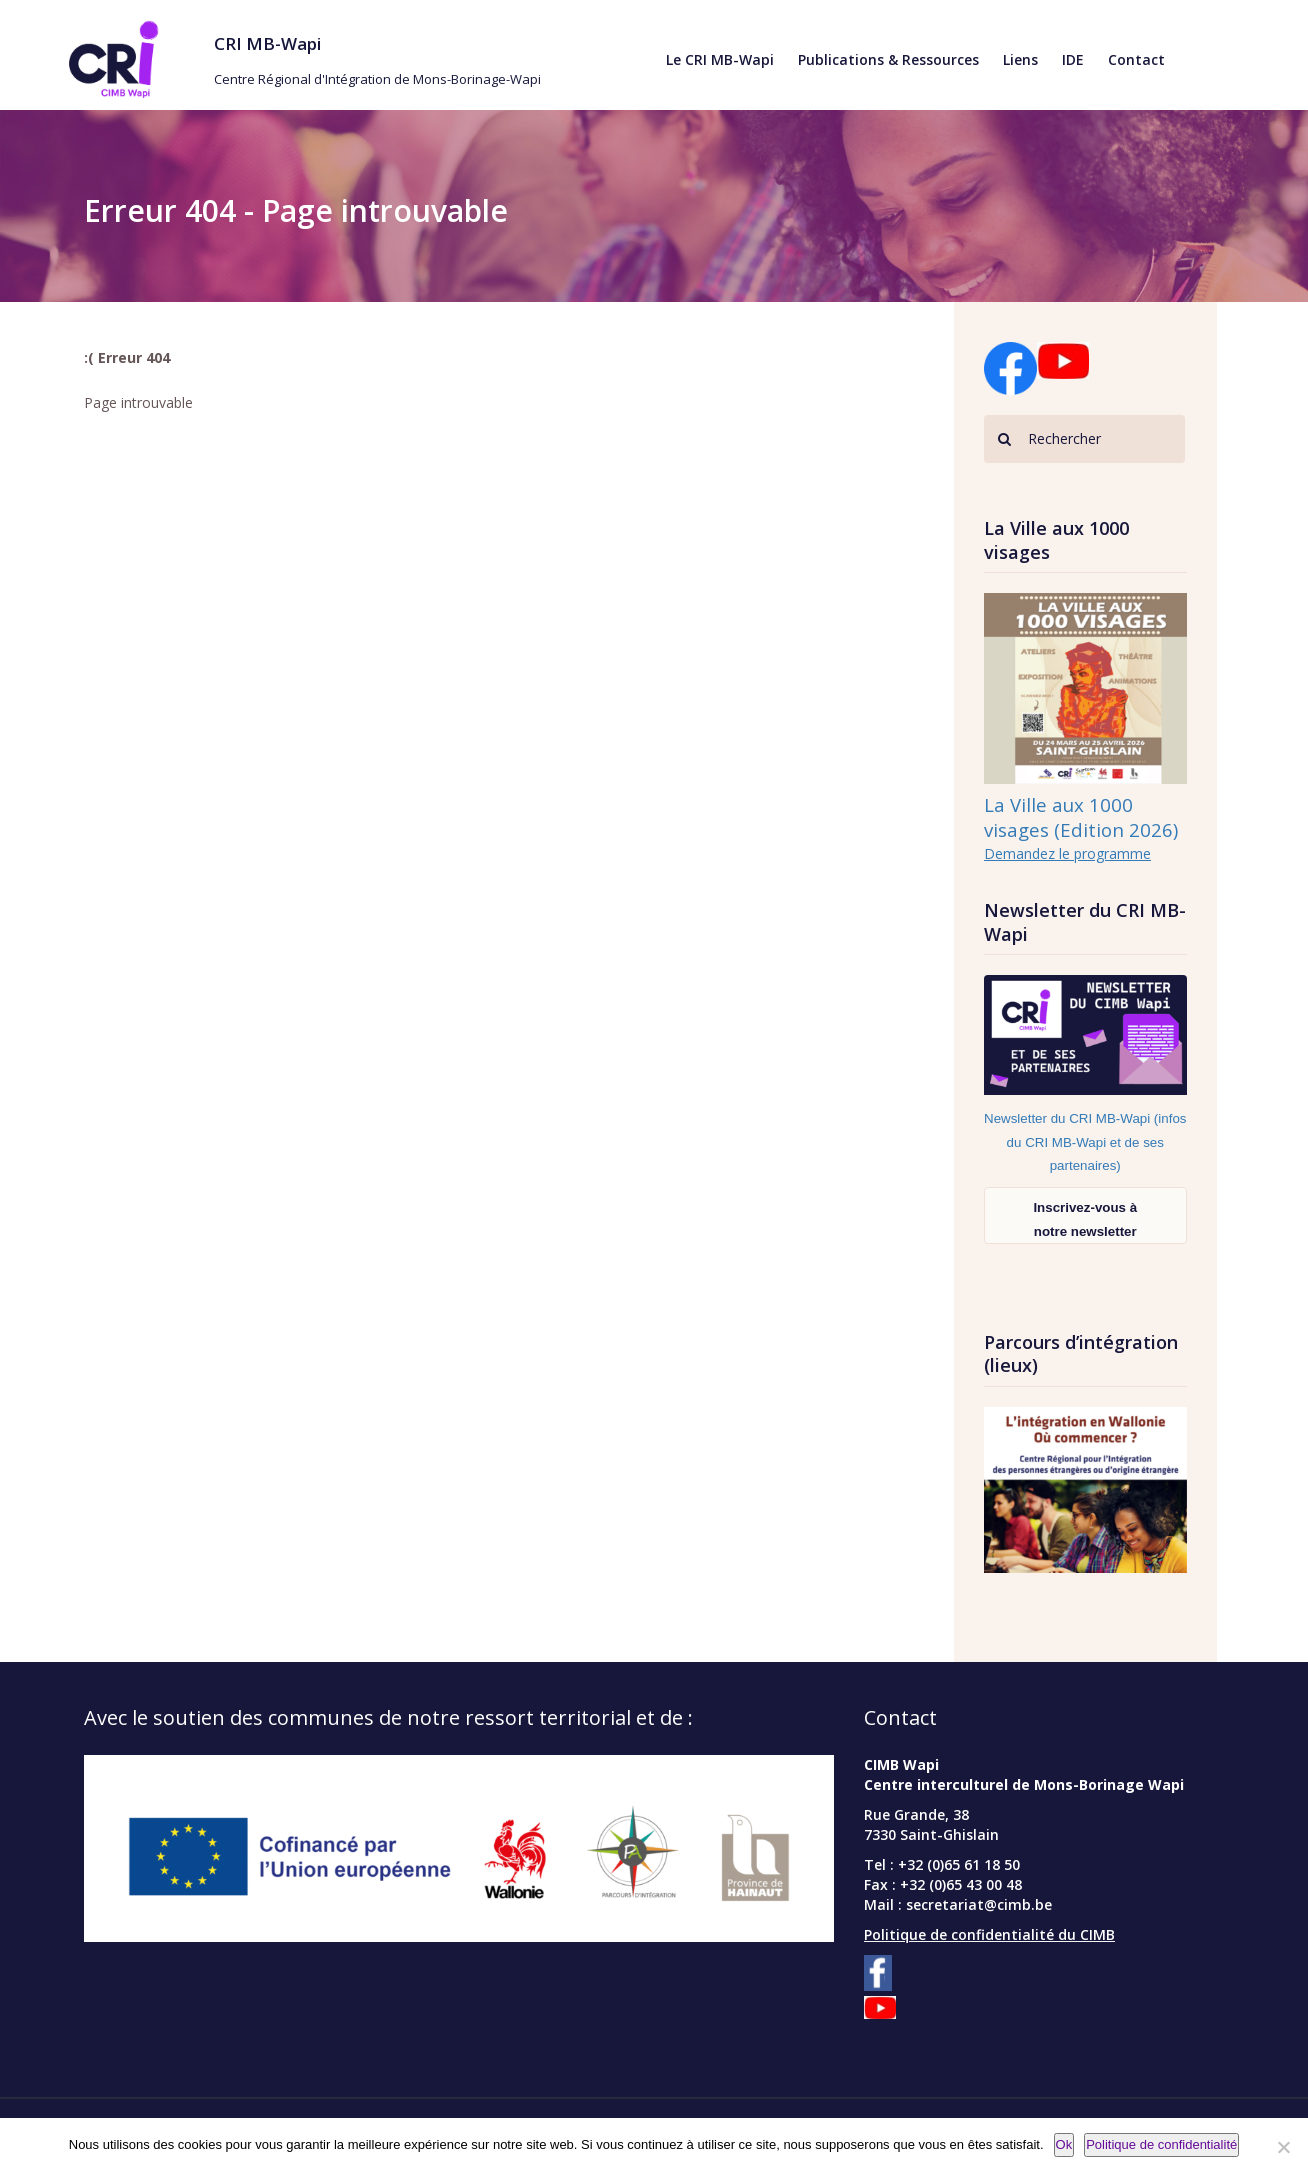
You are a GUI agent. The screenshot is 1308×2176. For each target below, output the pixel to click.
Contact (1136, 59)
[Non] (1283, 2147)
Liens (1020, 59)
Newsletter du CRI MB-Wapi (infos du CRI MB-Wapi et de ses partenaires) (1085, 1142)
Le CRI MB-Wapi (720, 59)
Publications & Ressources (888, 59)
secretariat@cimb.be (979, 1904)
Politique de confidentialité (1161, 2144)
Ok (1064, 2144)
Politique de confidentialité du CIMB (989, 1934)
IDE (1073, 59)
